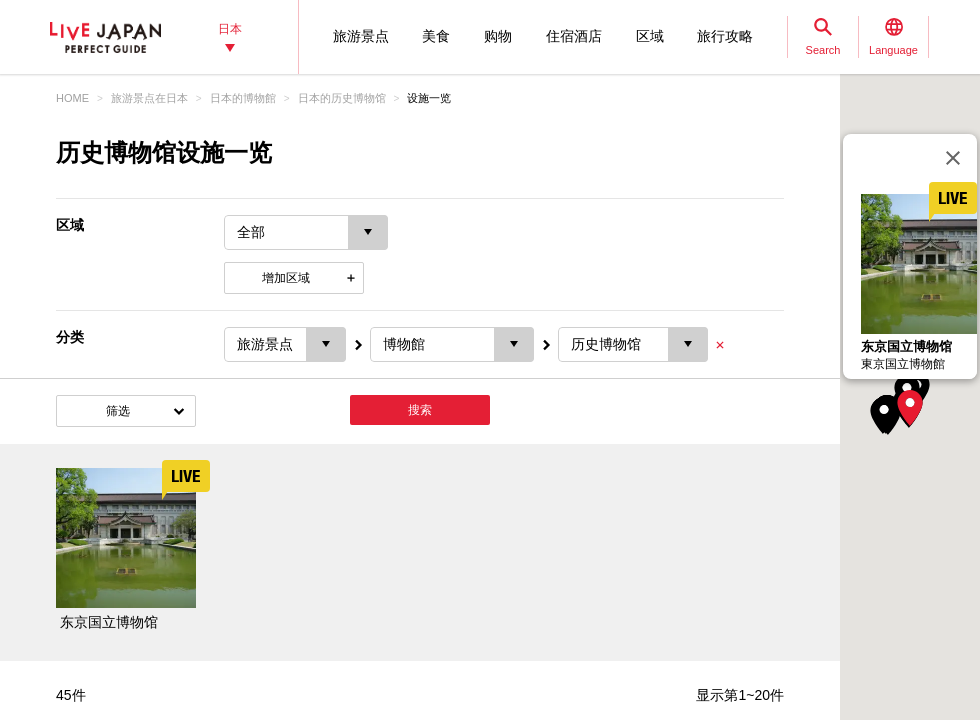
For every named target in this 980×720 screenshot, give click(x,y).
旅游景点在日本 (149, 98)
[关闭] (953, 158)
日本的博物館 (243, 98)
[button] (910, 408)
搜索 (420, 410)
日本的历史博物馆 (342, 98)
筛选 (118, 411)
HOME (72, 98)
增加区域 (286, 278)
